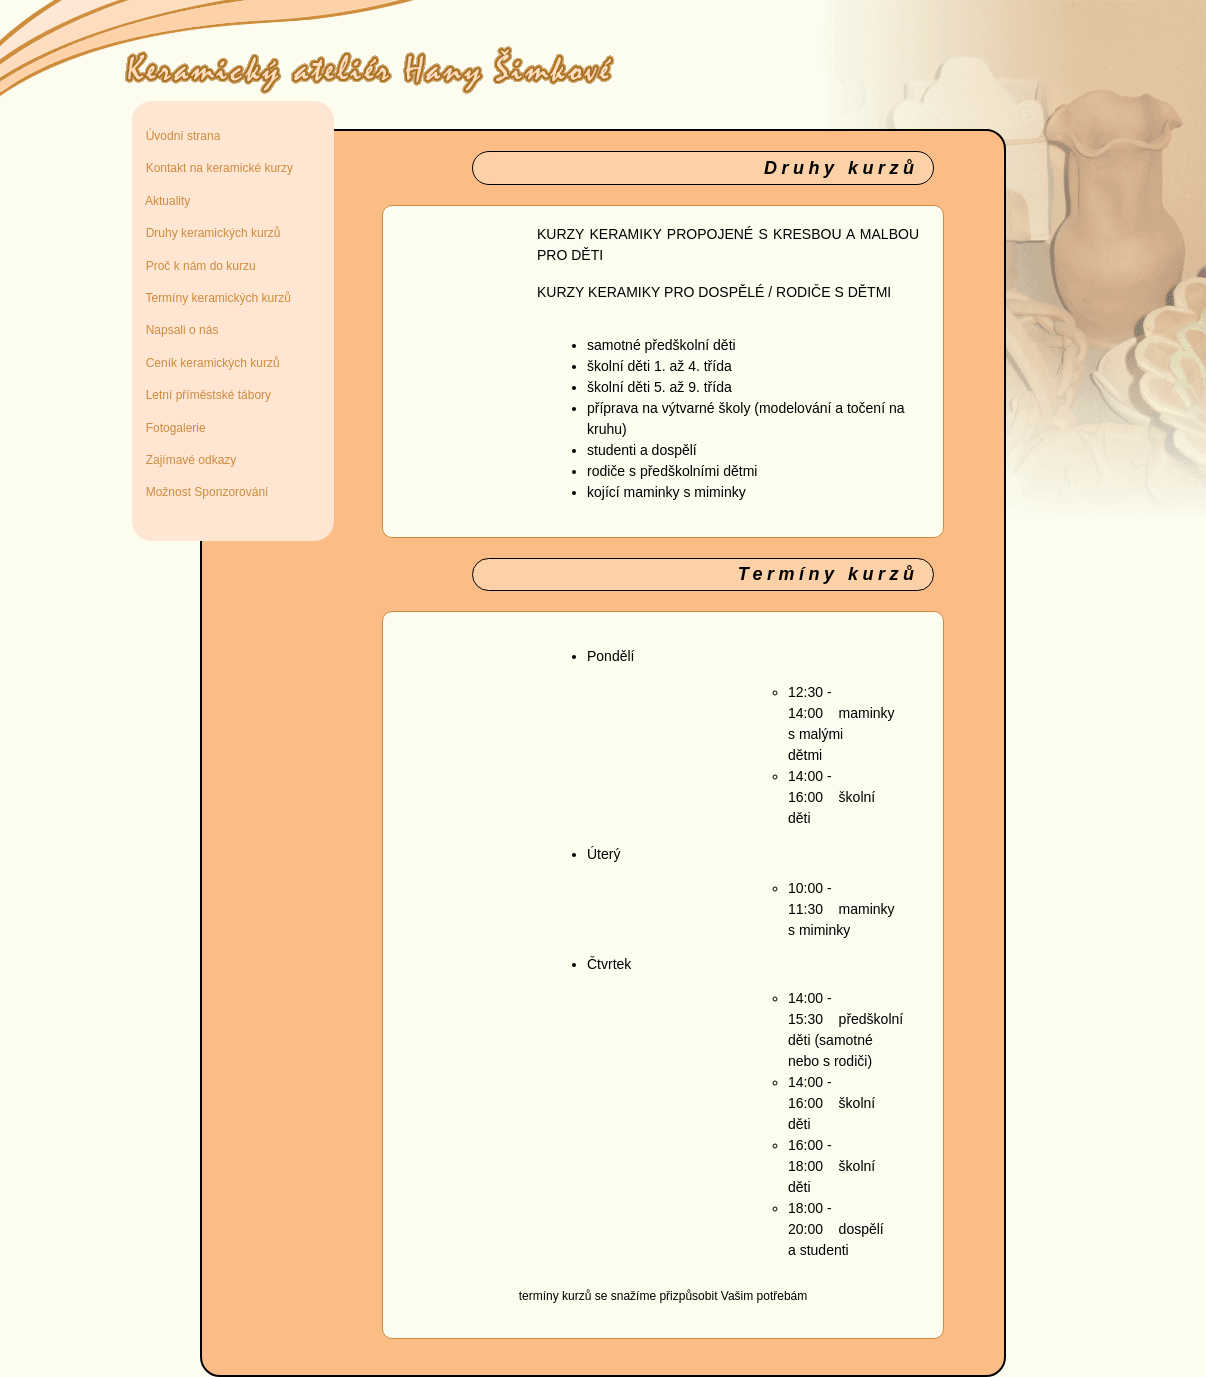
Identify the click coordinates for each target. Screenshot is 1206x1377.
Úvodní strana (179, 136)
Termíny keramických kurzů (215, 298)
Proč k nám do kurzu (197, 266)
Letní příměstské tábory (205, 395)
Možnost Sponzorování (203, 492)
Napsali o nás (178, 330)
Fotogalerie (172, 428)
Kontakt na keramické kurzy (216, 168)
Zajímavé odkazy (187, 460)
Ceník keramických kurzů (209, 363)
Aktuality (164, 201)
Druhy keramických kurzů (209, 233)
